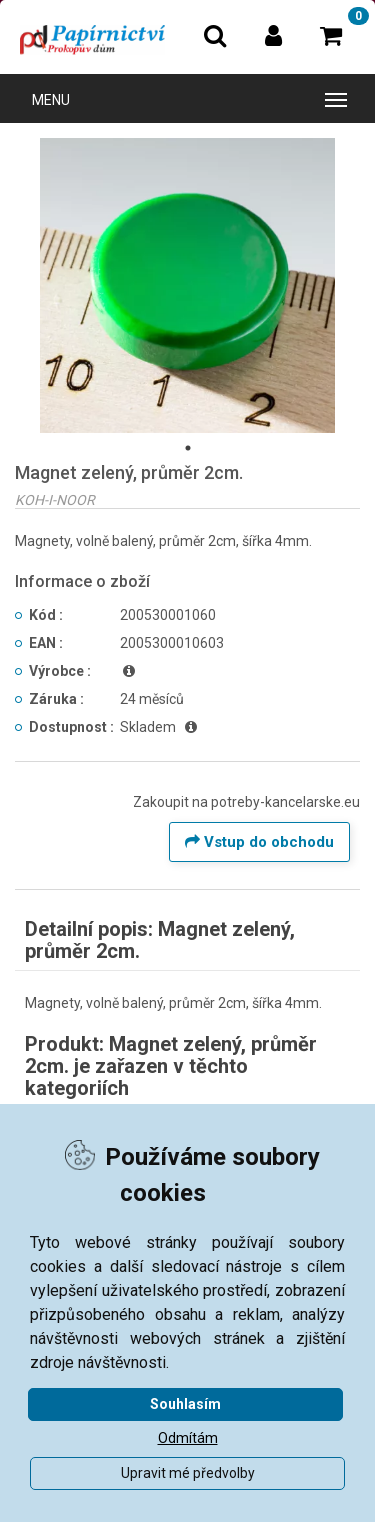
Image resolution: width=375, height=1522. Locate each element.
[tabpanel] (187, 285)
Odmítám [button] (188, 1438)
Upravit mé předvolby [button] (188, 1473)
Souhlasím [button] (185, 1404)
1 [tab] (188, 448)
